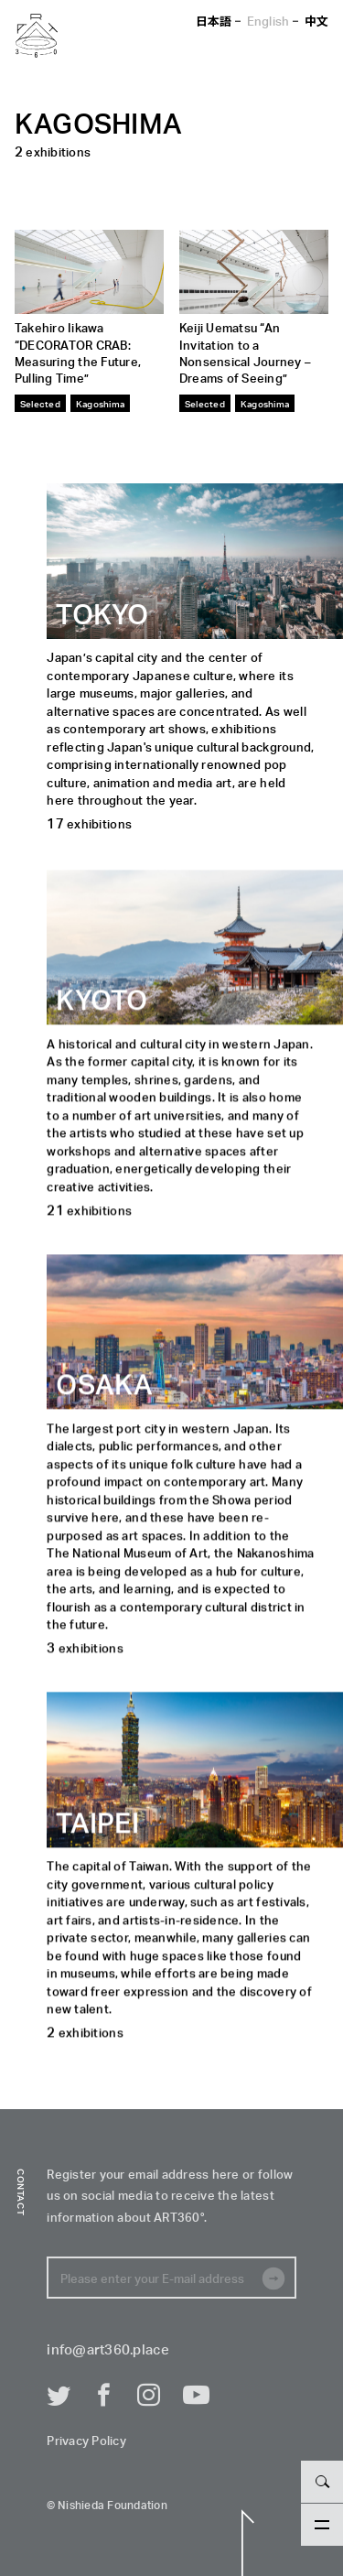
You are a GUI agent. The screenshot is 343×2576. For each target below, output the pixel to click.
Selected (40, 403)
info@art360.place (107, 2350)
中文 (317, 20)
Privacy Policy (86, 2442)
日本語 (214, 20)
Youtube (195, 2396)
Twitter (58, 2396)
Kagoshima (100, 403)
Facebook (104, 2396)
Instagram (149, 2396)
